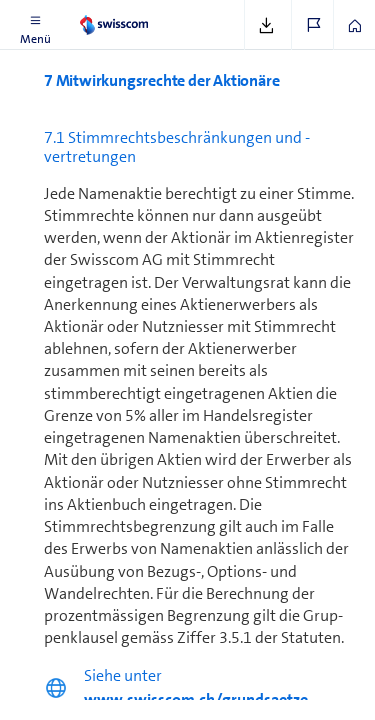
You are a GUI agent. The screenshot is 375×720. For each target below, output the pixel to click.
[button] (35, 25)
